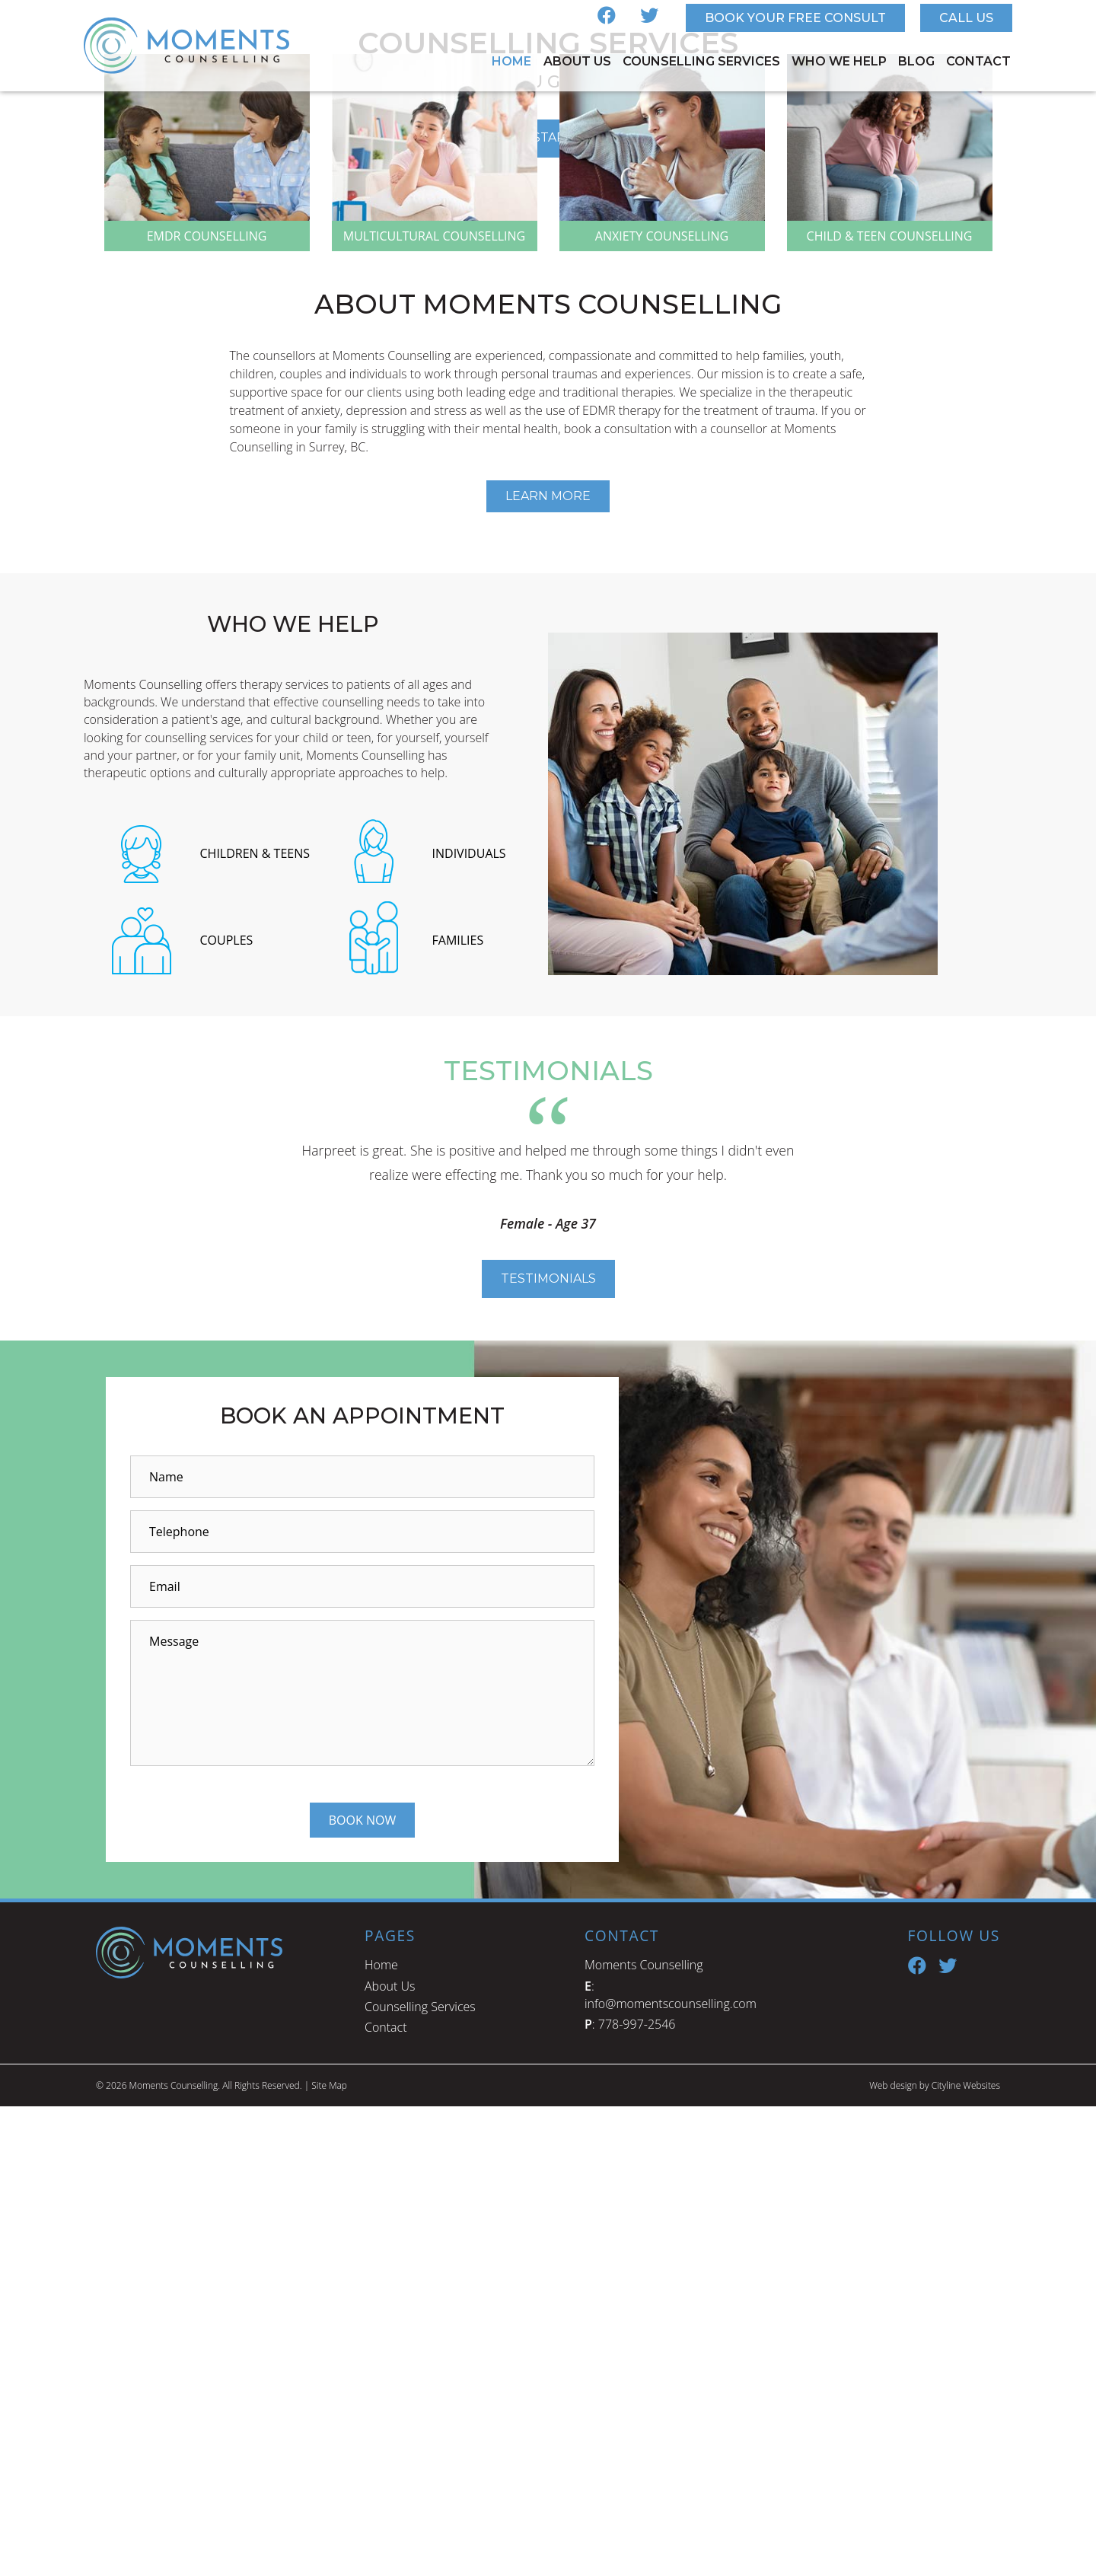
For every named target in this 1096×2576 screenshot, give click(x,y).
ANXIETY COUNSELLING (661, 705)
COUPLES (226, 1409)
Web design (892, 2555)
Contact (978, 61)
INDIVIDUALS (469, 1322)
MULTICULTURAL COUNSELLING (434, 705)
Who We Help (839, 61)
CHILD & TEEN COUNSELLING (890, 705)
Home (511, 61)
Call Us (966, 18)
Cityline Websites (965, 2555)
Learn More (548, 965)
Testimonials (548, 1748)
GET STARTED (548, 336)
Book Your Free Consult (795, 18)
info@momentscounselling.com (671, 2473)
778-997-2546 (637, 2493)
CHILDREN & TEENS (255, 1322)
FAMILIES (458, 1409)
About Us (577, 61)
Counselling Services (701, 61)
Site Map (329, 2555)
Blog (916, 61)
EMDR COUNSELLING (207, 705)
